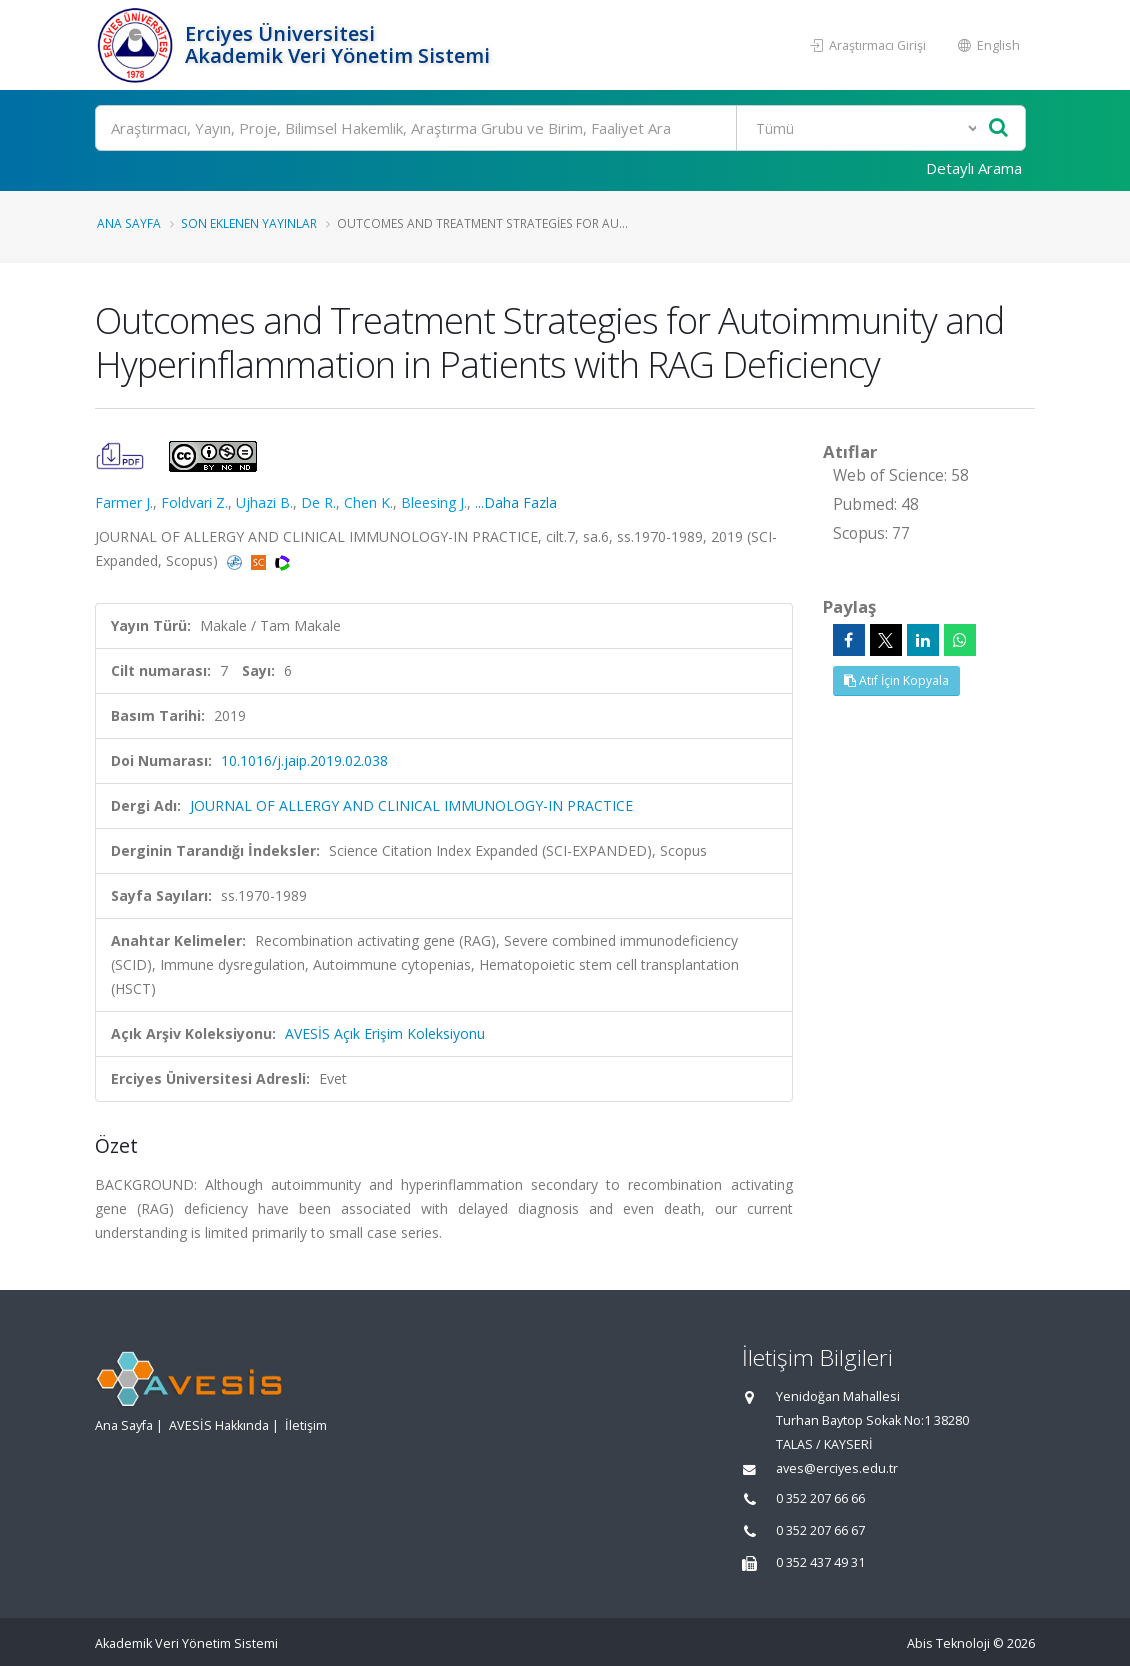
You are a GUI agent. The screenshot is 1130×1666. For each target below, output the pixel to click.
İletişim (306, 1425)
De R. (318, 502)
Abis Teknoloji (948, 1643)
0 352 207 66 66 (820, 1498)
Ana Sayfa (129, 223)
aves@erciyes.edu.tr (837, 1468)
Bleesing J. (434, 502)
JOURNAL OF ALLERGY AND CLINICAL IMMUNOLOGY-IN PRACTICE (411, 805)
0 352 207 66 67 (820, 1530)
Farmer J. (124, 502)
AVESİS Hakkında (219, 1425)
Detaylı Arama (974, 168)
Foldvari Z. (194, 502)
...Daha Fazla (516, 502)
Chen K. (368, 502)
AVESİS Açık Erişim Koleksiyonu (385, 1033)
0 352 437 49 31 (820, 1562)
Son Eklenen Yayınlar (249, 223)
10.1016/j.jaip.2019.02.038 (304, 760)
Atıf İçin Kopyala (896, 680)
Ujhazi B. (264, 502)
